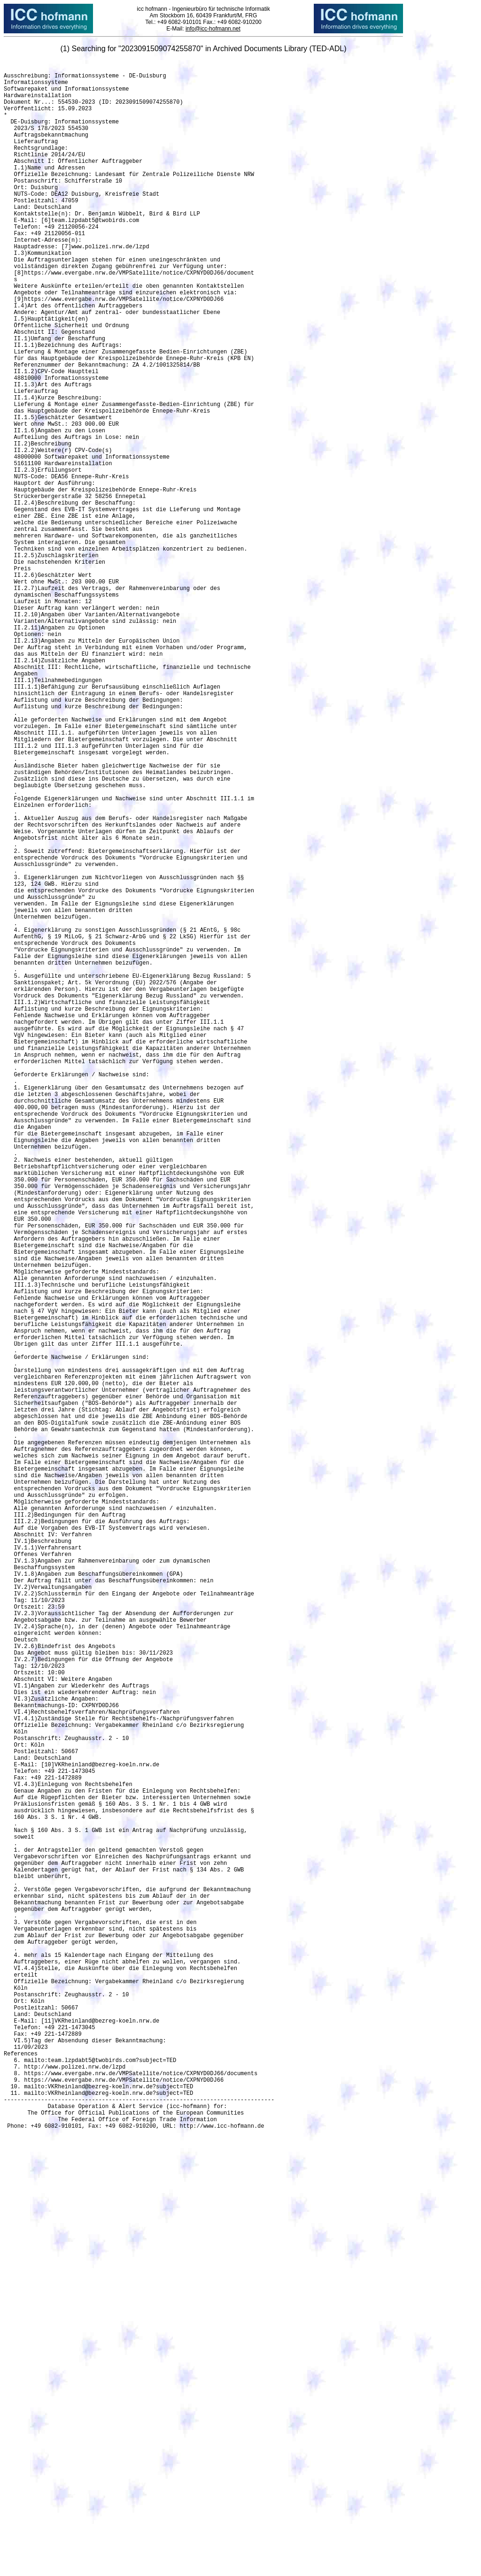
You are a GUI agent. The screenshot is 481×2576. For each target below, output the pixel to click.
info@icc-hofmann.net (213, 28)
